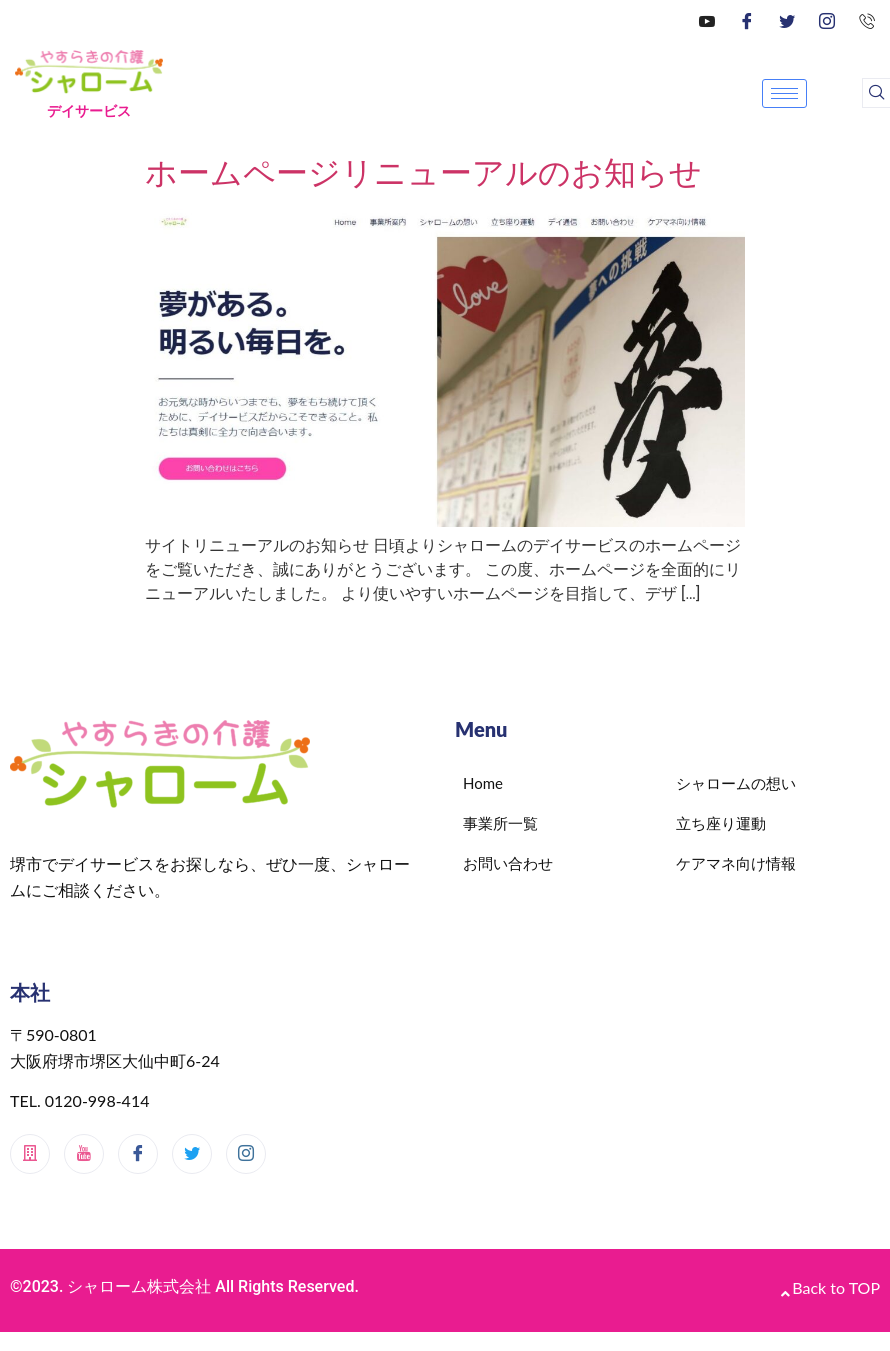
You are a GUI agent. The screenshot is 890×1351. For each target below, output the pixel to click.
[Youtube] (84, 1154)
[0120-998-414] (867, 20)
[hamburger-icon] (784, 93)
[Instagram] (827, 20)
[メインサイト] (30, 1154)
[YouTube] (707, 20)
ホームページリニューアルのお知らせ (423, 173)
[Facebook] (747, 20)
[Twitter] (787, 20)
